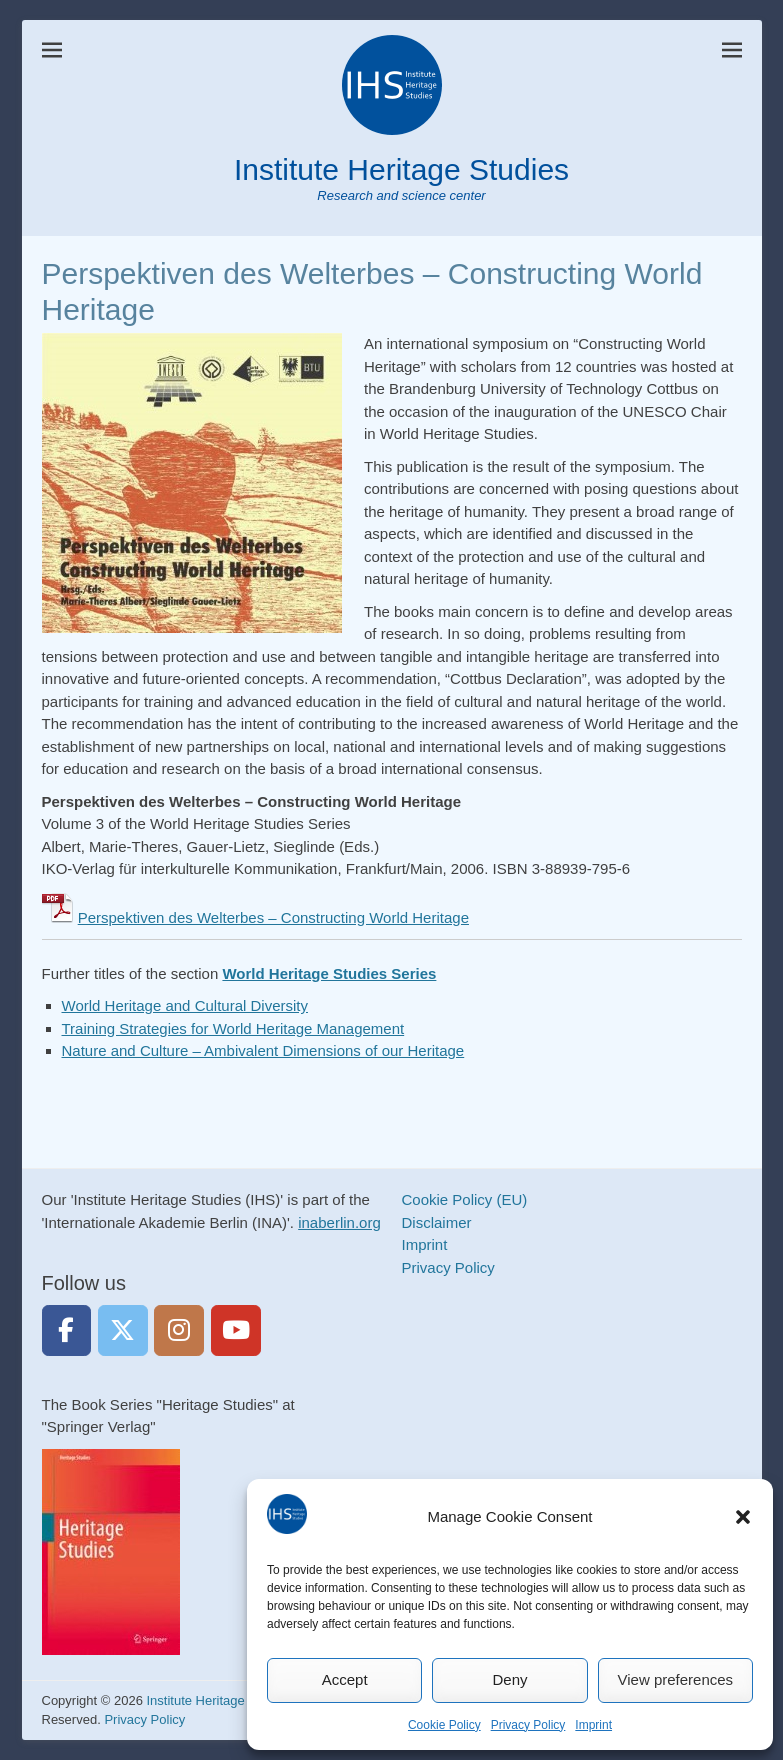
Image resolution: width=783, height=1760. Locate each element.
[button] (743, 1517)
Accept (345, 1679)
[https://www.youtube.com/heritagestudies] (236, 1331)
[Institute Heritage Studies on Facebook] (67, 1331)
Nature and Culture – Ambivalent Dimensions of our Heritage (263, 1050)
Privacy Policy (528, 1725)
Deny (509, 1679)
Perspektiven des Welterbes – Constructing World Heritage (273, 917)
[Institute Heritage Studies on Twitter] (123, 1331)
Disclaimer (437, 1222)
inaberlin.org (339, 1222)
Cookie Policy (444, 1725)
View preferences (676, 1679)
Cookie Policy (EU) (465, 1199)
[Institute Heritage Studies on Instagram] (179, 1331)
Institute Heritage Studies (401, 169)
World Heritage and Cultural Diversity (185, 1005)
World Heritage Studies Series (329, 973)
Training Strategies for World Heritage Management (233, 1028)
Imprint (593, 1725)
